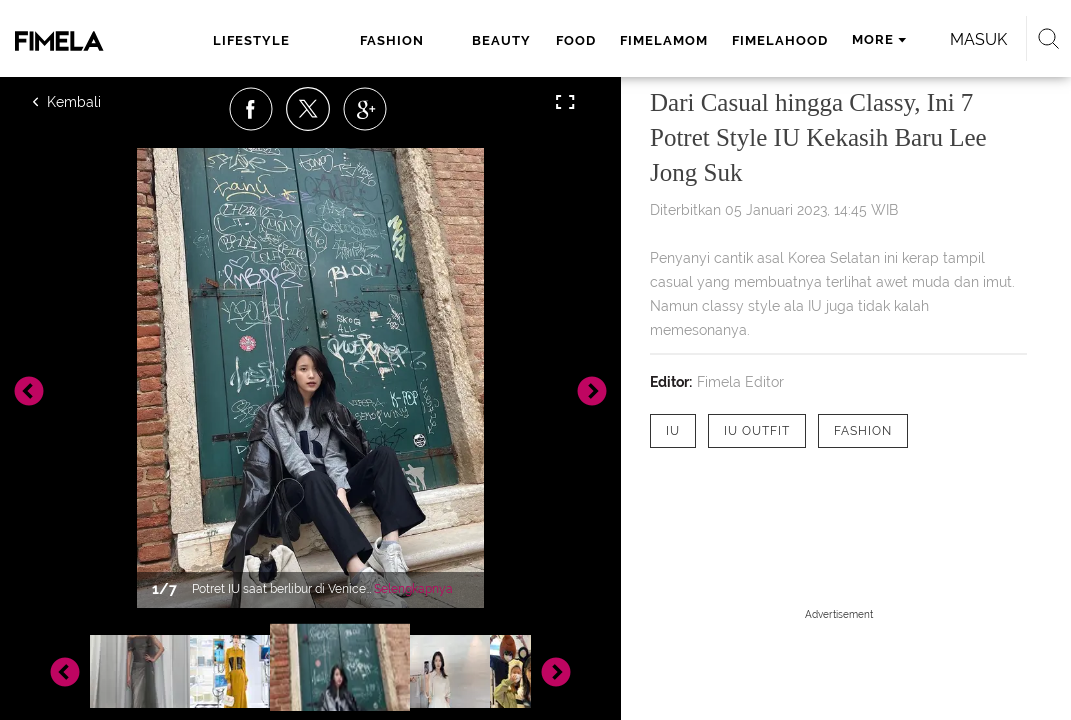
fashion (332, 40)
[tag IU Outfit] (757, 431)
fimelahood (695, 40)
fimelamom (579, 40)
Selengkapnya (413, 589)
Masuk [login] (185, 94)
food (491, 40)
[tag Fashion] (863, 431)
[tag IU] (673, 431)
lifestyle (236, 40)
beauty (417, 40)
